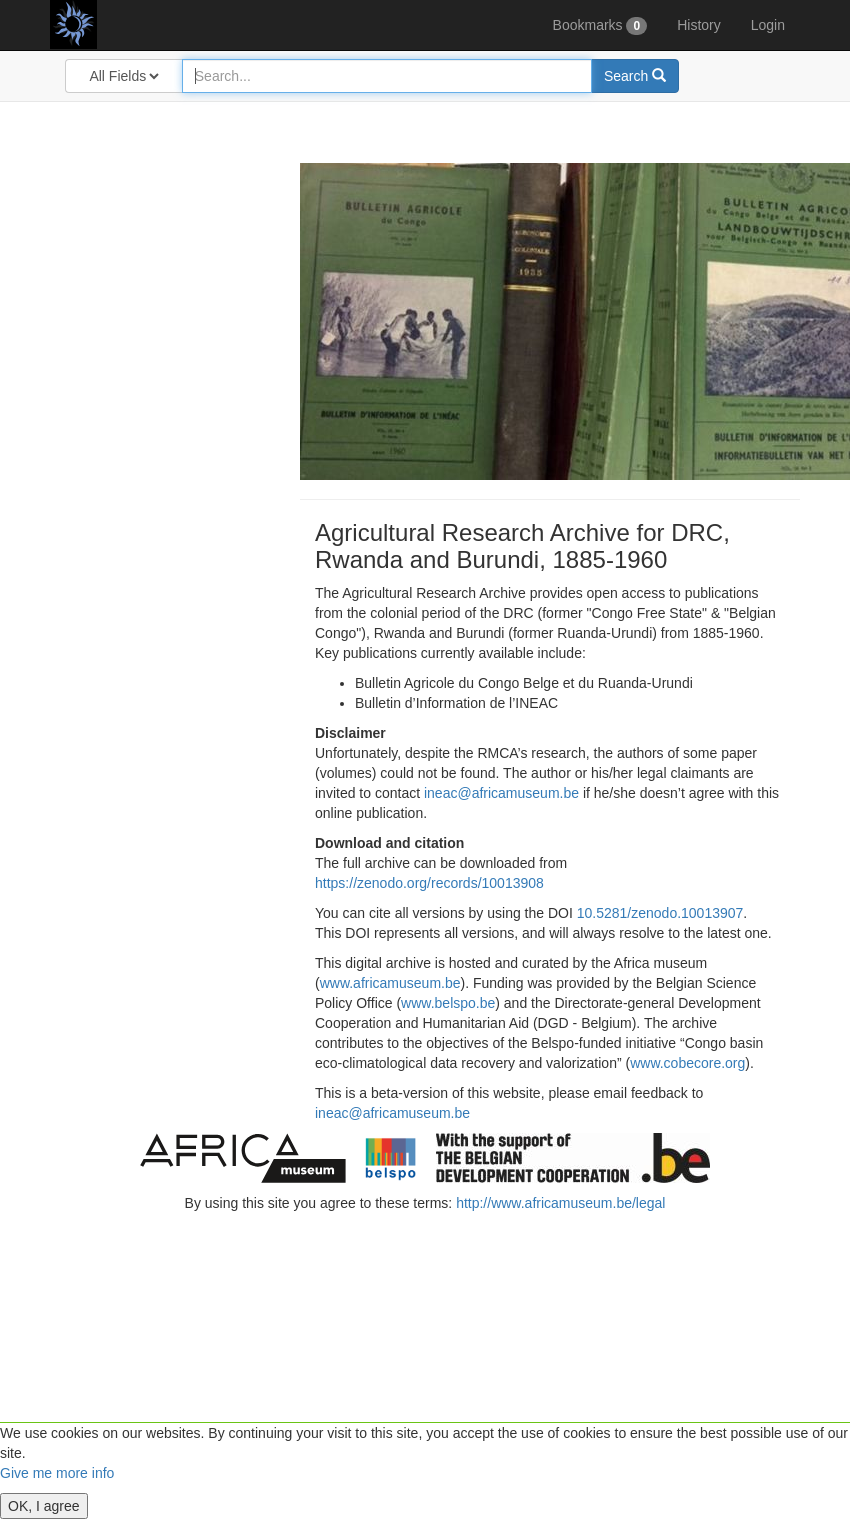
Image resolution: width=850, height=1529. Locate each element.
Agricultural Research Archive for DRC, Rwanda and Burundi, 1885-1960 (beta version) (125, 25)
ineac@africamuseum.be (501, 793)
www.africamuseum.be (390, 983)
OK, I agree (44, 1506)
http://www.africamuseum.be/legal (560, 1203)
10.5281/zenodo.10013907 (660, 913)
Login (768, 25)
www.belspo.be (448, 1003)
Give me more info (57, 1473)
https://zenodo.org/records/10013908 (429, 883)
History (699, 25)
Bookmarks (600, 26)
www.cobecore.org (687, 1063)
